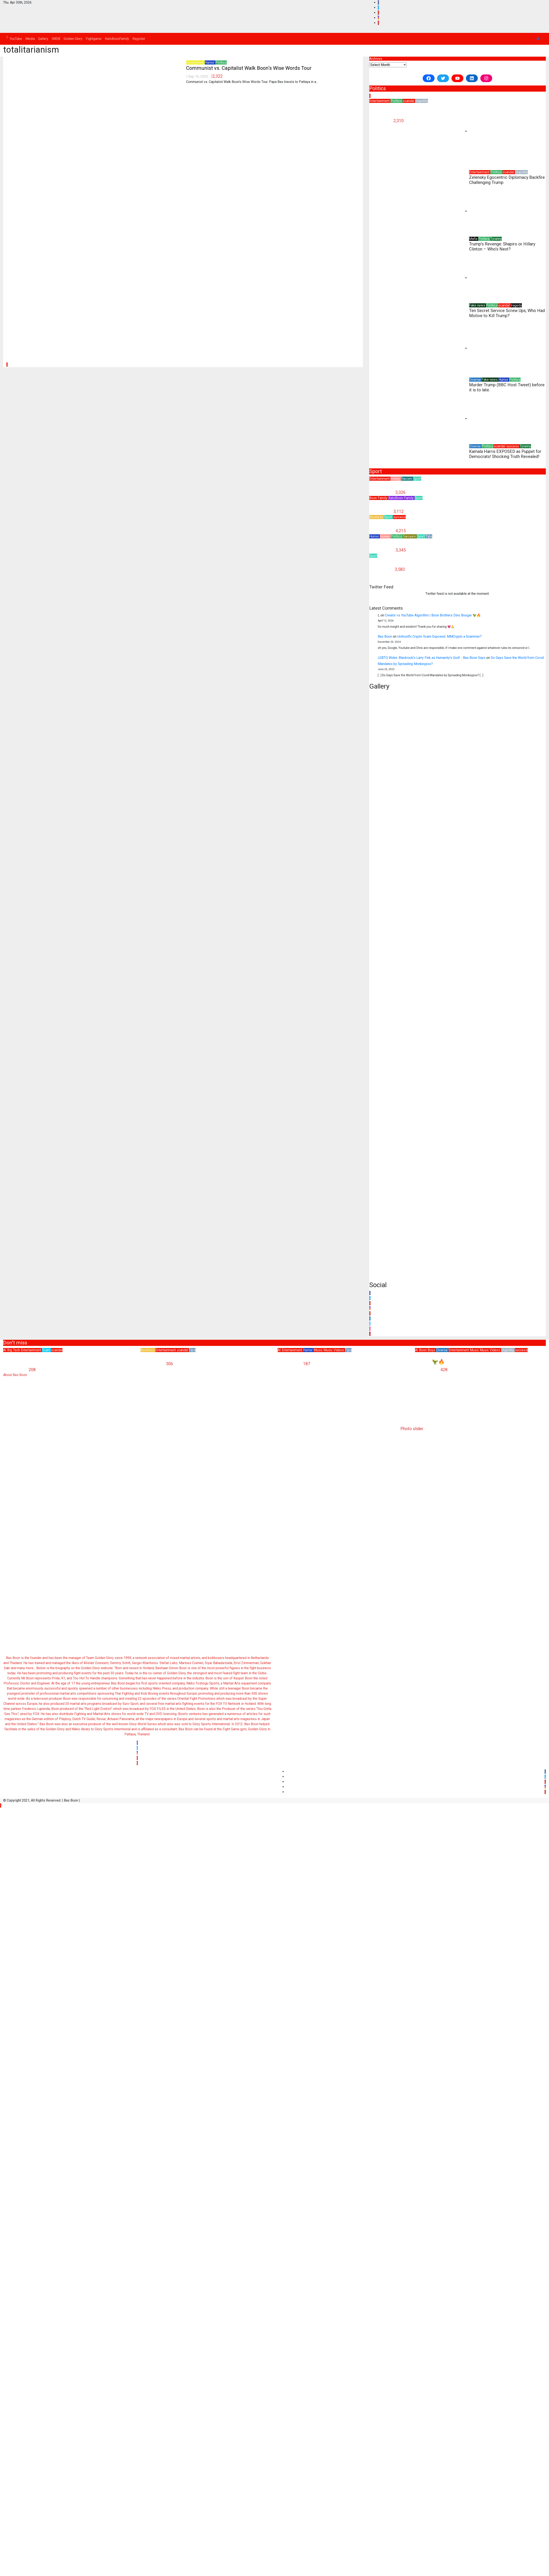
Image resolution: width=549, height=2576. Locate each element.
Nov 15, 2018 (381, 550)
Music (318, 1350)
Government (195, 62)
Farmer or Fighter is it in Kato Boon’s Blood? (419, 504)
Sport (417, 479)
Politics (221, 62)
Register (138, 39)
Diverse (475, 380)
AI (5, 1350)
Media (30, 39)
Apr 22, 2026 (14, 1370)
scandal (409, 101)
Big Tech (14, 1350)
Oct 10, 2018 (380, 570)
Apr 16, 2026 (289, 1364)
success (513, 446)
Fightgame (94, 39)
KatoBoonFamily (117, 39)
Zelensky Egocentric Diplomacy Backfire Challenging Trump (405, 110)
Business (376, 517)
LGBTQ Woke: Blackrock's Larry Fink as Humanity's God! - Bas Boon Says (431, 658)
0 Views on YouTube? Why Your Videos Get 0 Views (198, 1356)
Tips (429, 536)
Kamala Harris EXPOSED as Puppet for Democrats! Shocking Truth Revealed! (505, 454)
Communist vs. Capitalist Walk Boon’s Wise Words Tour (249, 68)
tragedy (516, 305)
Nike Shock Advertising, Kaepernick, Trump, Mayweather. (434, 542)
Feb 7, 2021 (380, 512)
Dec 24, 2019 (381, 531)
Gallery (43, 39)
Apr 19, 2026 (151, 1364)
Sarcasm (410, 536)
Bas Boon (385, 636)
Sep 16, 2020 (198, 76)
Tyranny (496, 239)
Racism (407, 479)
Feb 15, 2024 (381, 493)
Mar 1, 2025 (380, 121)
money (395, 479)
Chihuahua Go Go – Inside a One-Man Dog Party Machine (343, 1356)
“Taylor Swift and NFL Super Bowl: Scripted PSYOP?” (428, 484)
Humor (210, 62)
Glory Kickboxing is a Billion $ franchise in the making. (431, 523)
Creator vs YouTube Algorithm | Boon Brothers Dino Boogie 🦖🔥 (433, 615)
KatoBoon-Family (401, 498)
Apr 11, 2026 (426, 1370)
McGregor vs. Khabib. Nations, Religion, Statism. (424, 561)
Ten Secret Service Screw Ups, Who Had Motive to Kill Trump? (507, 313)
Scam (46, 1350)
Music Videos (334, 1350)
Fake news (477, 305)
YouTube (16, 39)
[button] (539, 39)
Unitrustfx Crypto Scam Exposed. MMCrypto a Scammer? (439, 636)
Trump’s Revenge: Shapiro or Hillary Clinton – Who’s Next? (502, 246)
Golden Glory (73, 39)
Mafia (473, 239)
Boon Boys (427, 1350)
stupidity (421, 101)
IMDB (56, 39)
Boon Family (378, 498)
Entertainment (379, 101)
